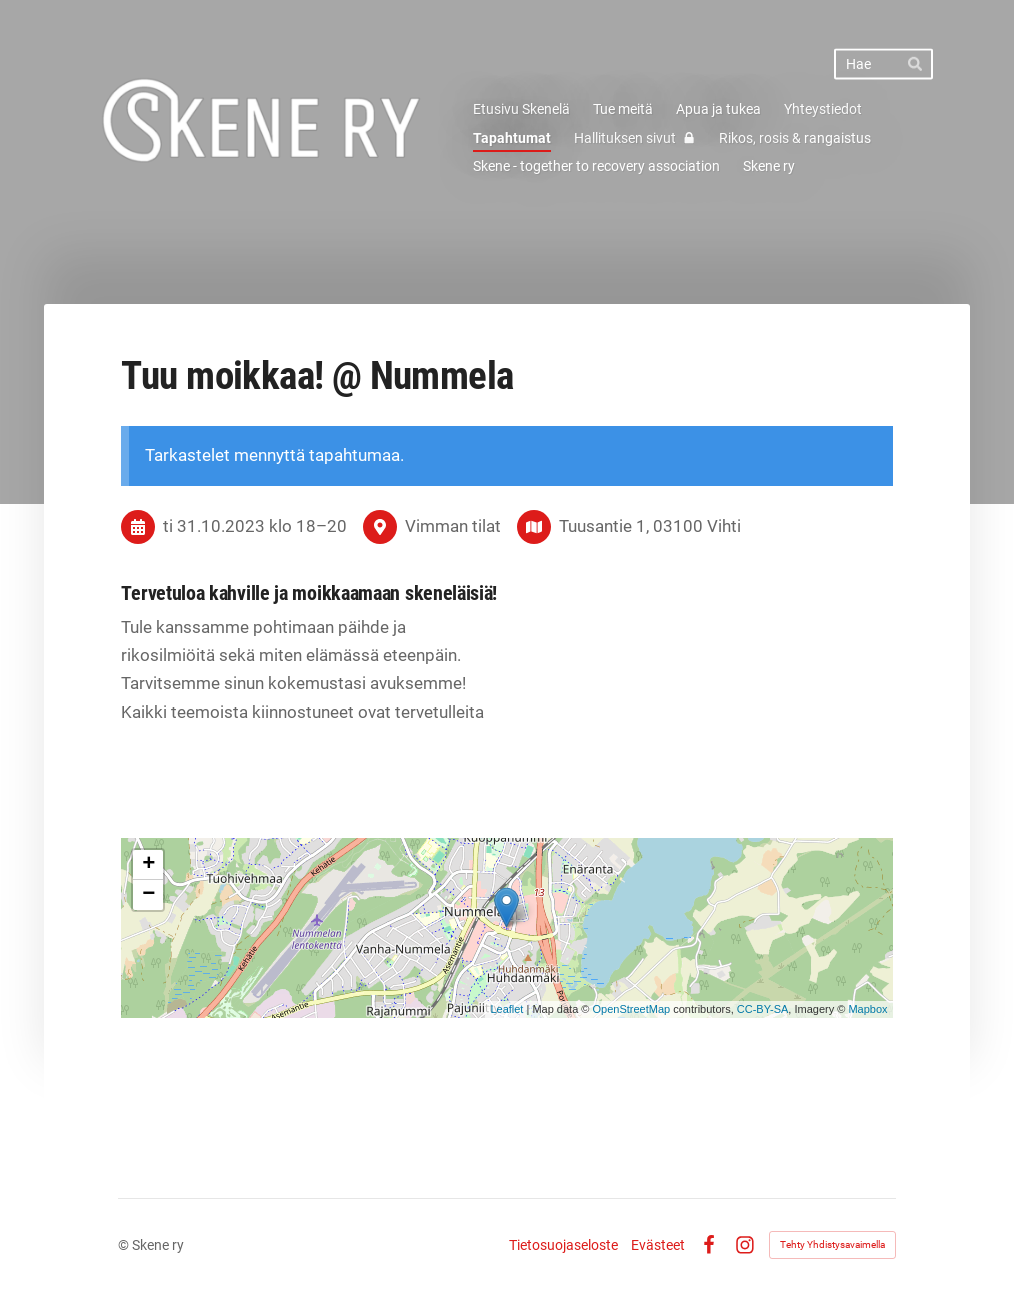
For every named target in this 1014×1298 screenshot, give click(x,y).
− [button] (148, 895)
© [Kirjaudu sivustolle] (125, 1245)
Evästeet (658, 1245)
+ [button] (148, 865)
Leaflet (506, 1009)
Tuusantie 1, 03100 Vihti (650, 526)
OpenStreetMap (631, 1009)
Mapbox (867, 1009)
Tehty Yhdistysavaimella (832, 1244)
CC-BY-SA (763, 1009)
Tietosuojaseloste (563, 1245)
